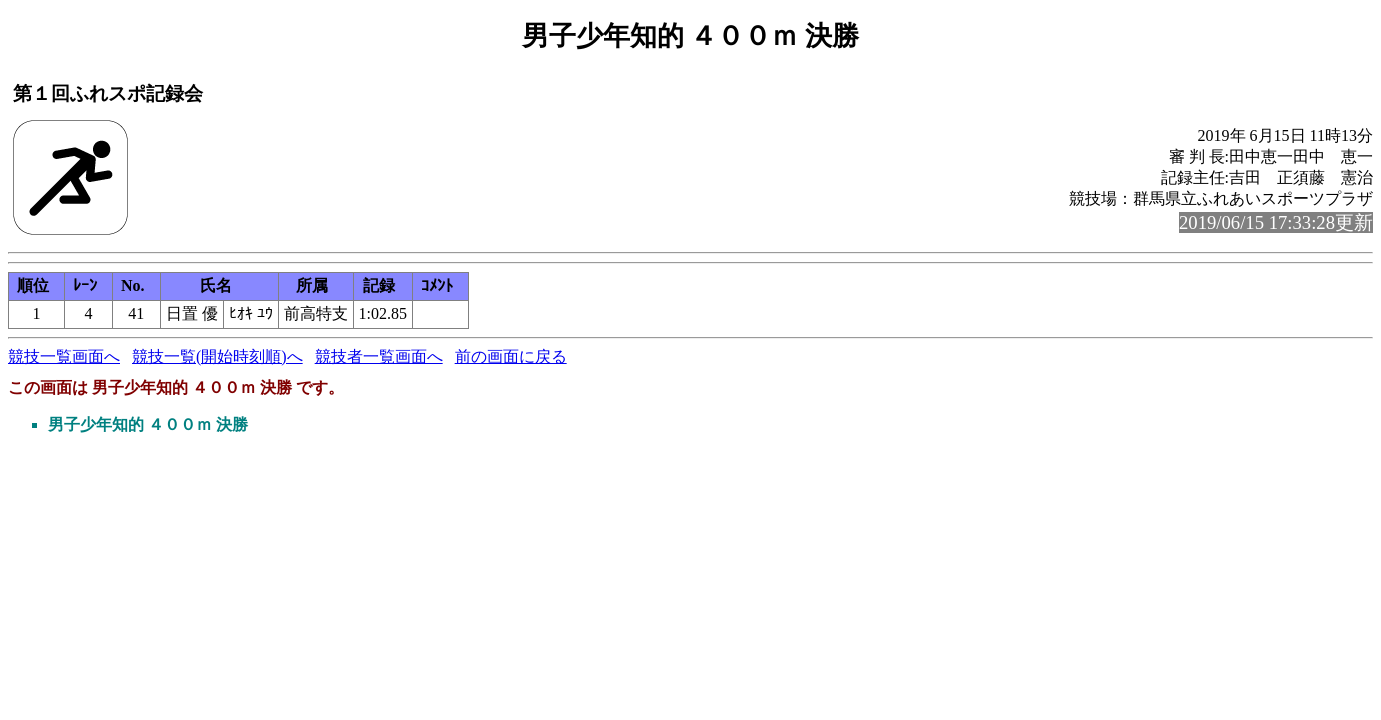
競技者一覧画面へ (379, 356)
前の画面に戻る (511, 356)
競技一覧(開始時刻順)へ (217, 356)
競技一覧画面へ (64, 356)
